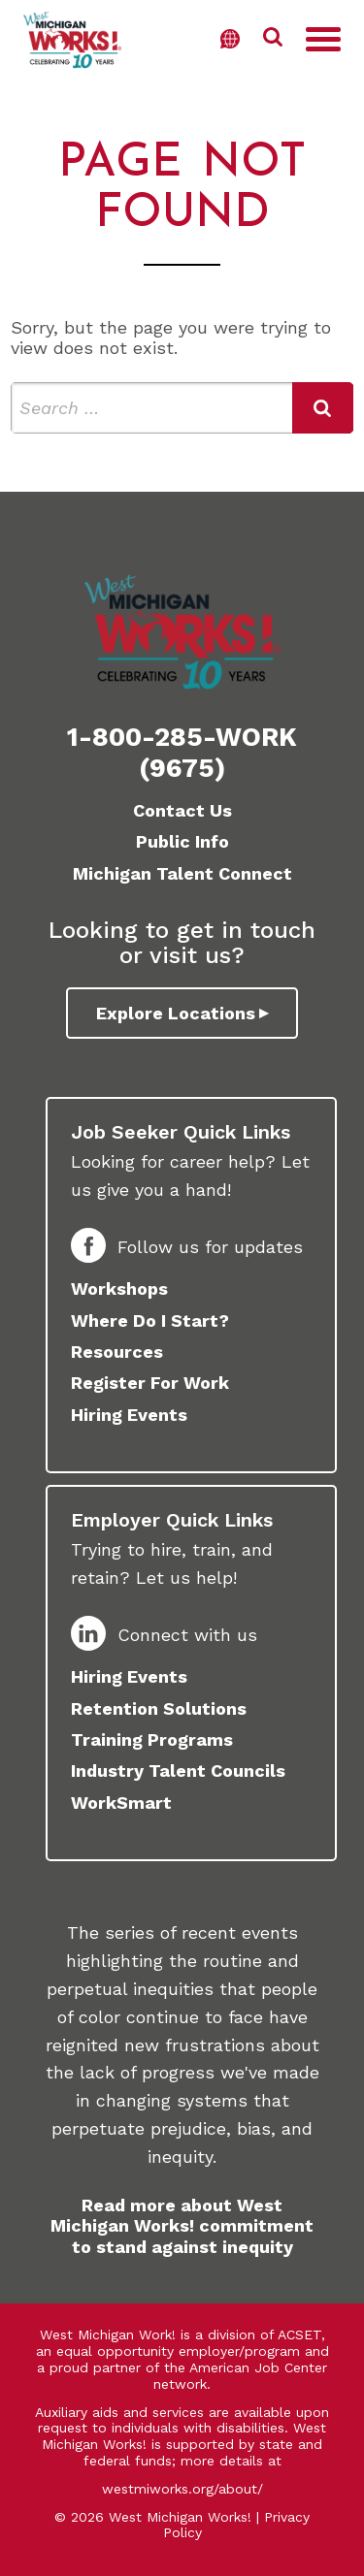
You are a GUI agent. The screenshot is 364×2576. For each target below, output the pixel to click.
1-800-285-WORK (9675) (182, 753)
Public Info (182, 841)
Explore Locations (175, 1013)
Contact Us (182, 810)
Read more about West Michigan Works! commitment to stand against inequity (182, 2226)
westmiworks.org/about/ (182, 2488)
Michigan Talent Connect (182, 873)
